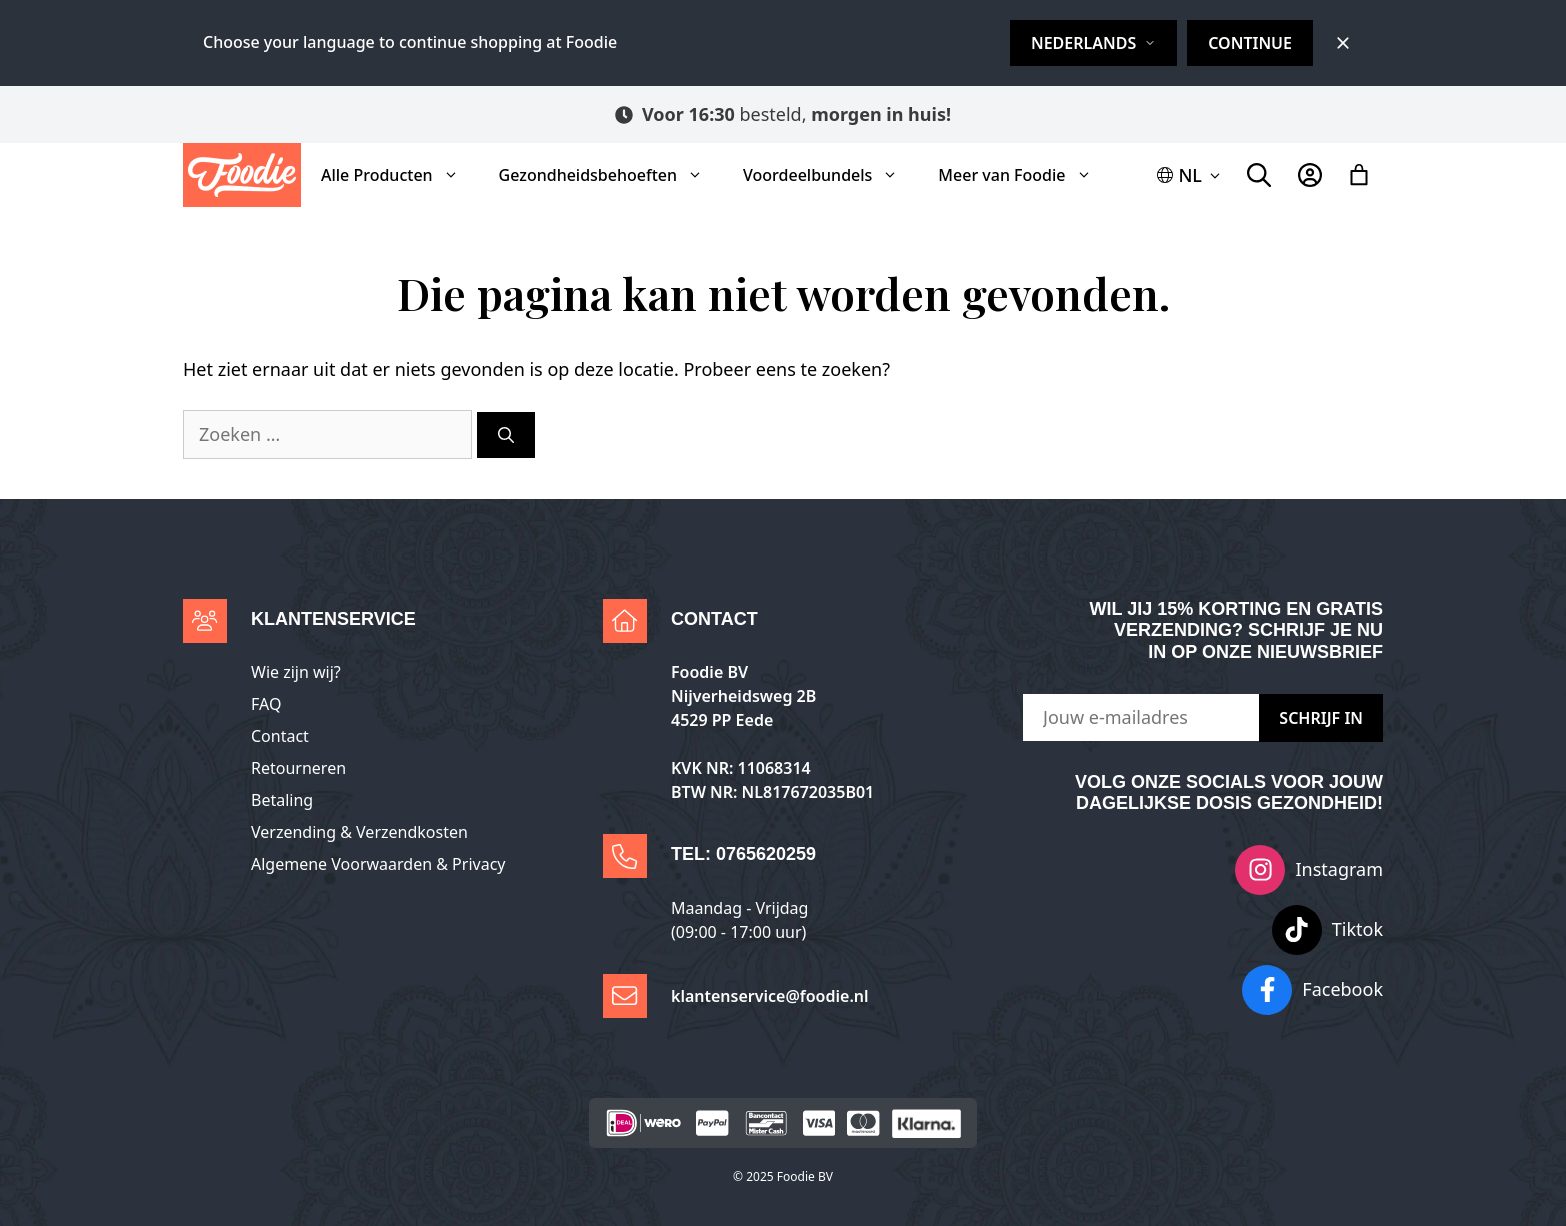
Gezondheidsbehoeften (611, 175)
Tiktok (1357, 929)
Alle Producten (400, 175)
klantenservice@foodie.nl (770, 996)
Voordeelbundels (830, 175)
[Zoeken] (506, 435)
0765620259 (766, 854)
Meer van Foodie (1024, 175)
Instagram (1339, 869)
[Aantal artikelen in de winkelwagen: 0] (1359, 175)
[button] (1190, 175)
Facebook (1342, 989)
